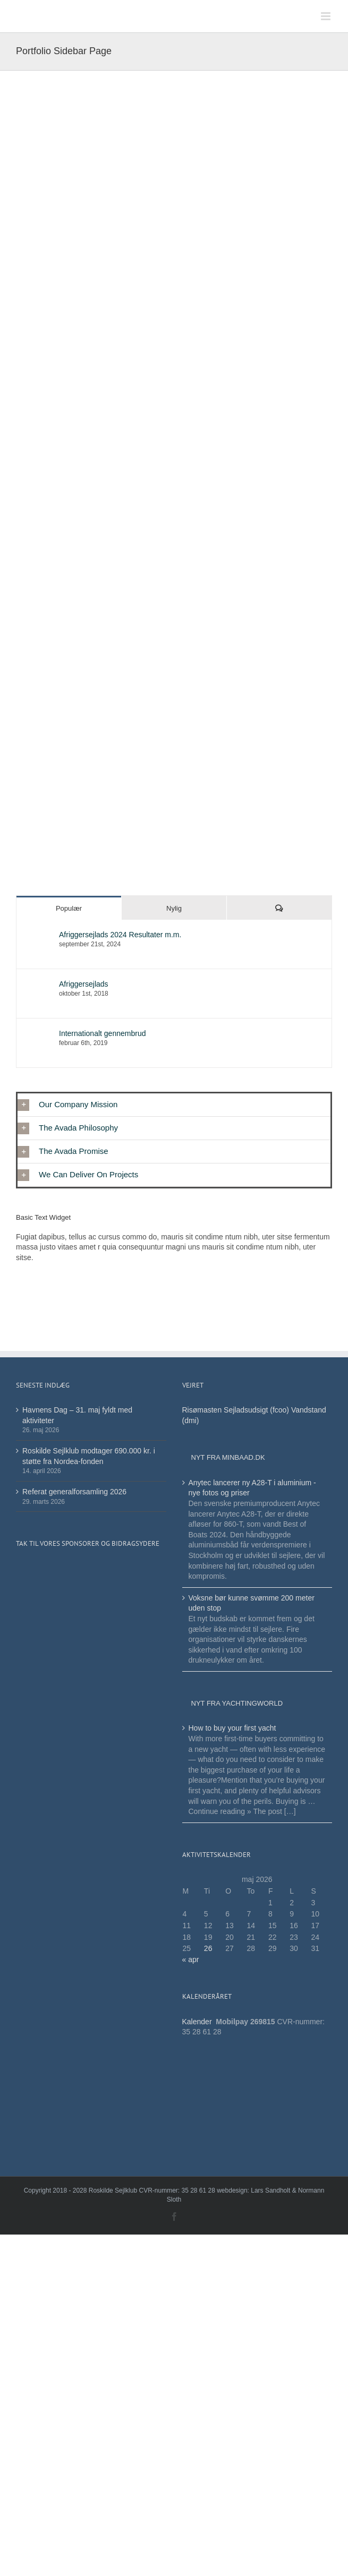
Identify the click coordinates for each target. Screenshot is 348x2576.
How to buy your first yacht (232, 1728)
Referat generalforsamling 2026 (74, 1491)
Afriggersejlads (83, 984)
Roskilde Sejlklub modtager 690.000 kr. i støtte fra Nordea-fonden (88, 1456)
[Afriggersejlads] (38, 984)
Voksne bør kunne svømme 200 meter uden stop (252, 1603)
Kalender (198, 2021)
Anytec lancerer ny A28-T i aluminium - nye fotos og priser (252, 1487)
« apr (190, 1959)
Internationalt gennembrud (102, 1033)
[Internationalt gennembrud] (38, 1034)
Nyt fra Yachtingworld (237, 1703)
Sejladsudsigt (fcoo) (256, 1410)
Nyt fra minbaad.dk (228, 1457)
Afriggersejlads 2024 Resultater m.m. (120, 934)
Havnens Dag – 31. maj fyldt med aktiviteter (77, 1415)
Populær (69, 908)
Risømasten (202, 1410)
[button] (174, 1104)
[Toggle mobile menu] (326, 16)
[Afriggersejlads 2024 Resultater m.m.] (38, 935)
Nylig (174, 908)
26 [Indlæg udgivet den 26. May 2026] (208, 1948)
